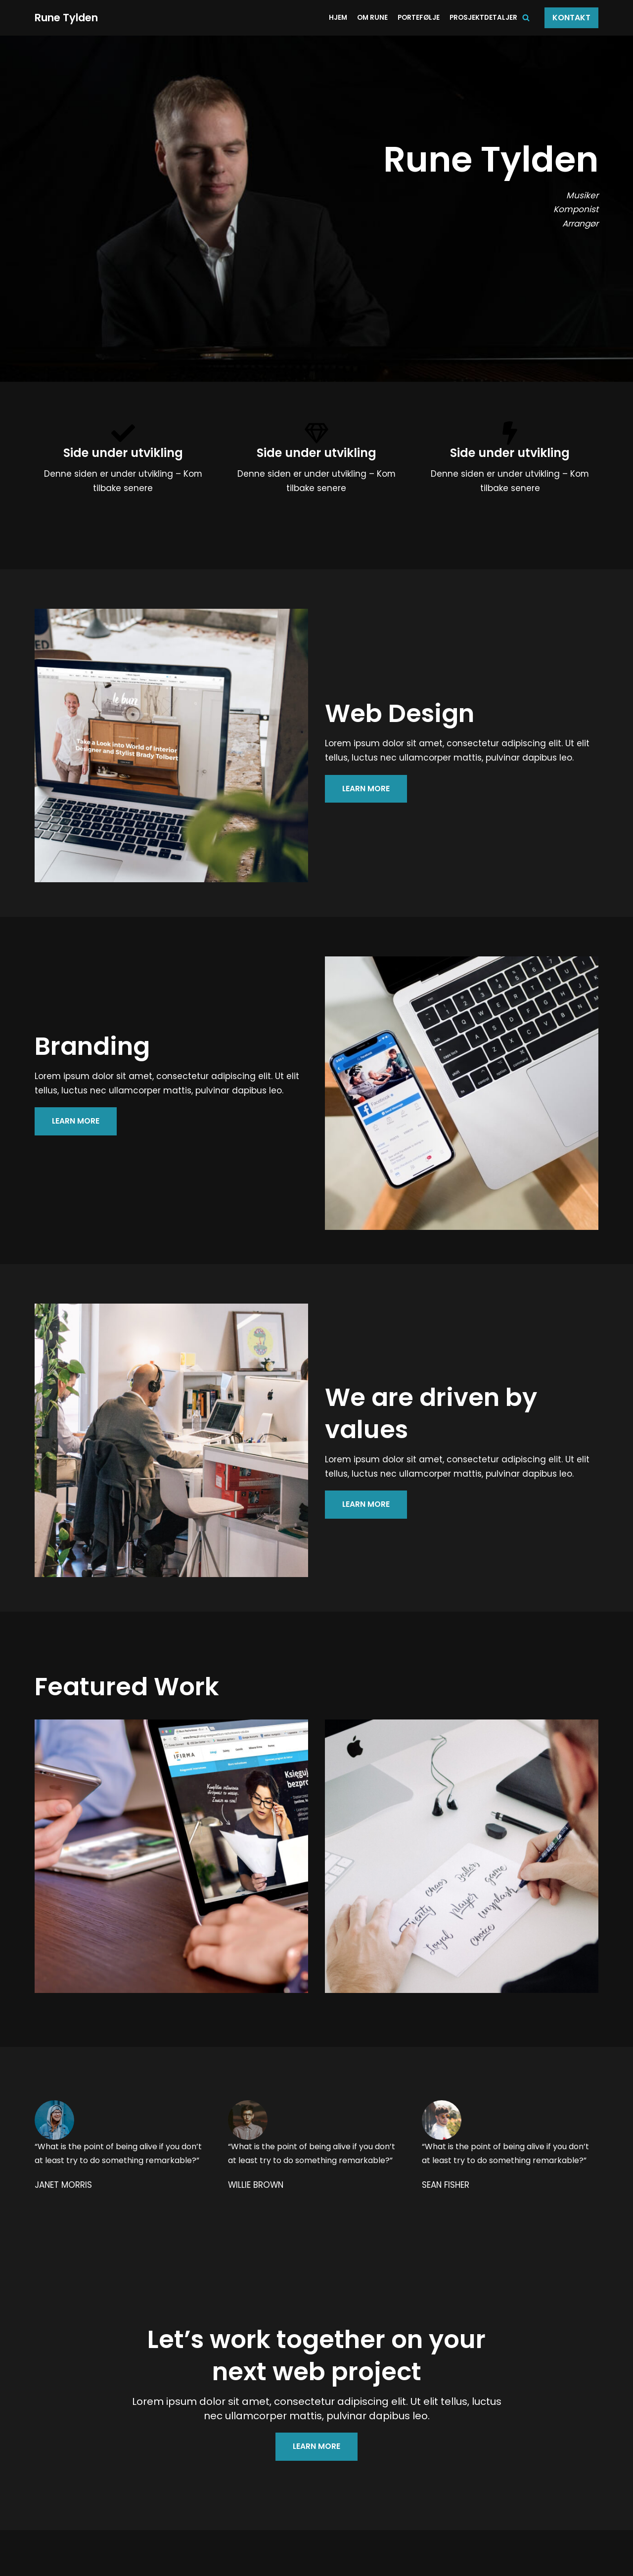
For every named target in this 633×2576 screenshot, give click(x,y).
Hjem (338, 17)
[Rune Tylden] (67, 18)
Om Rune (372, 17)
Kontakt (571, 17)
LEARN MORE (366, 789)
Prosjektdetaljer (483, 17)
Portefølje (419, 17)
